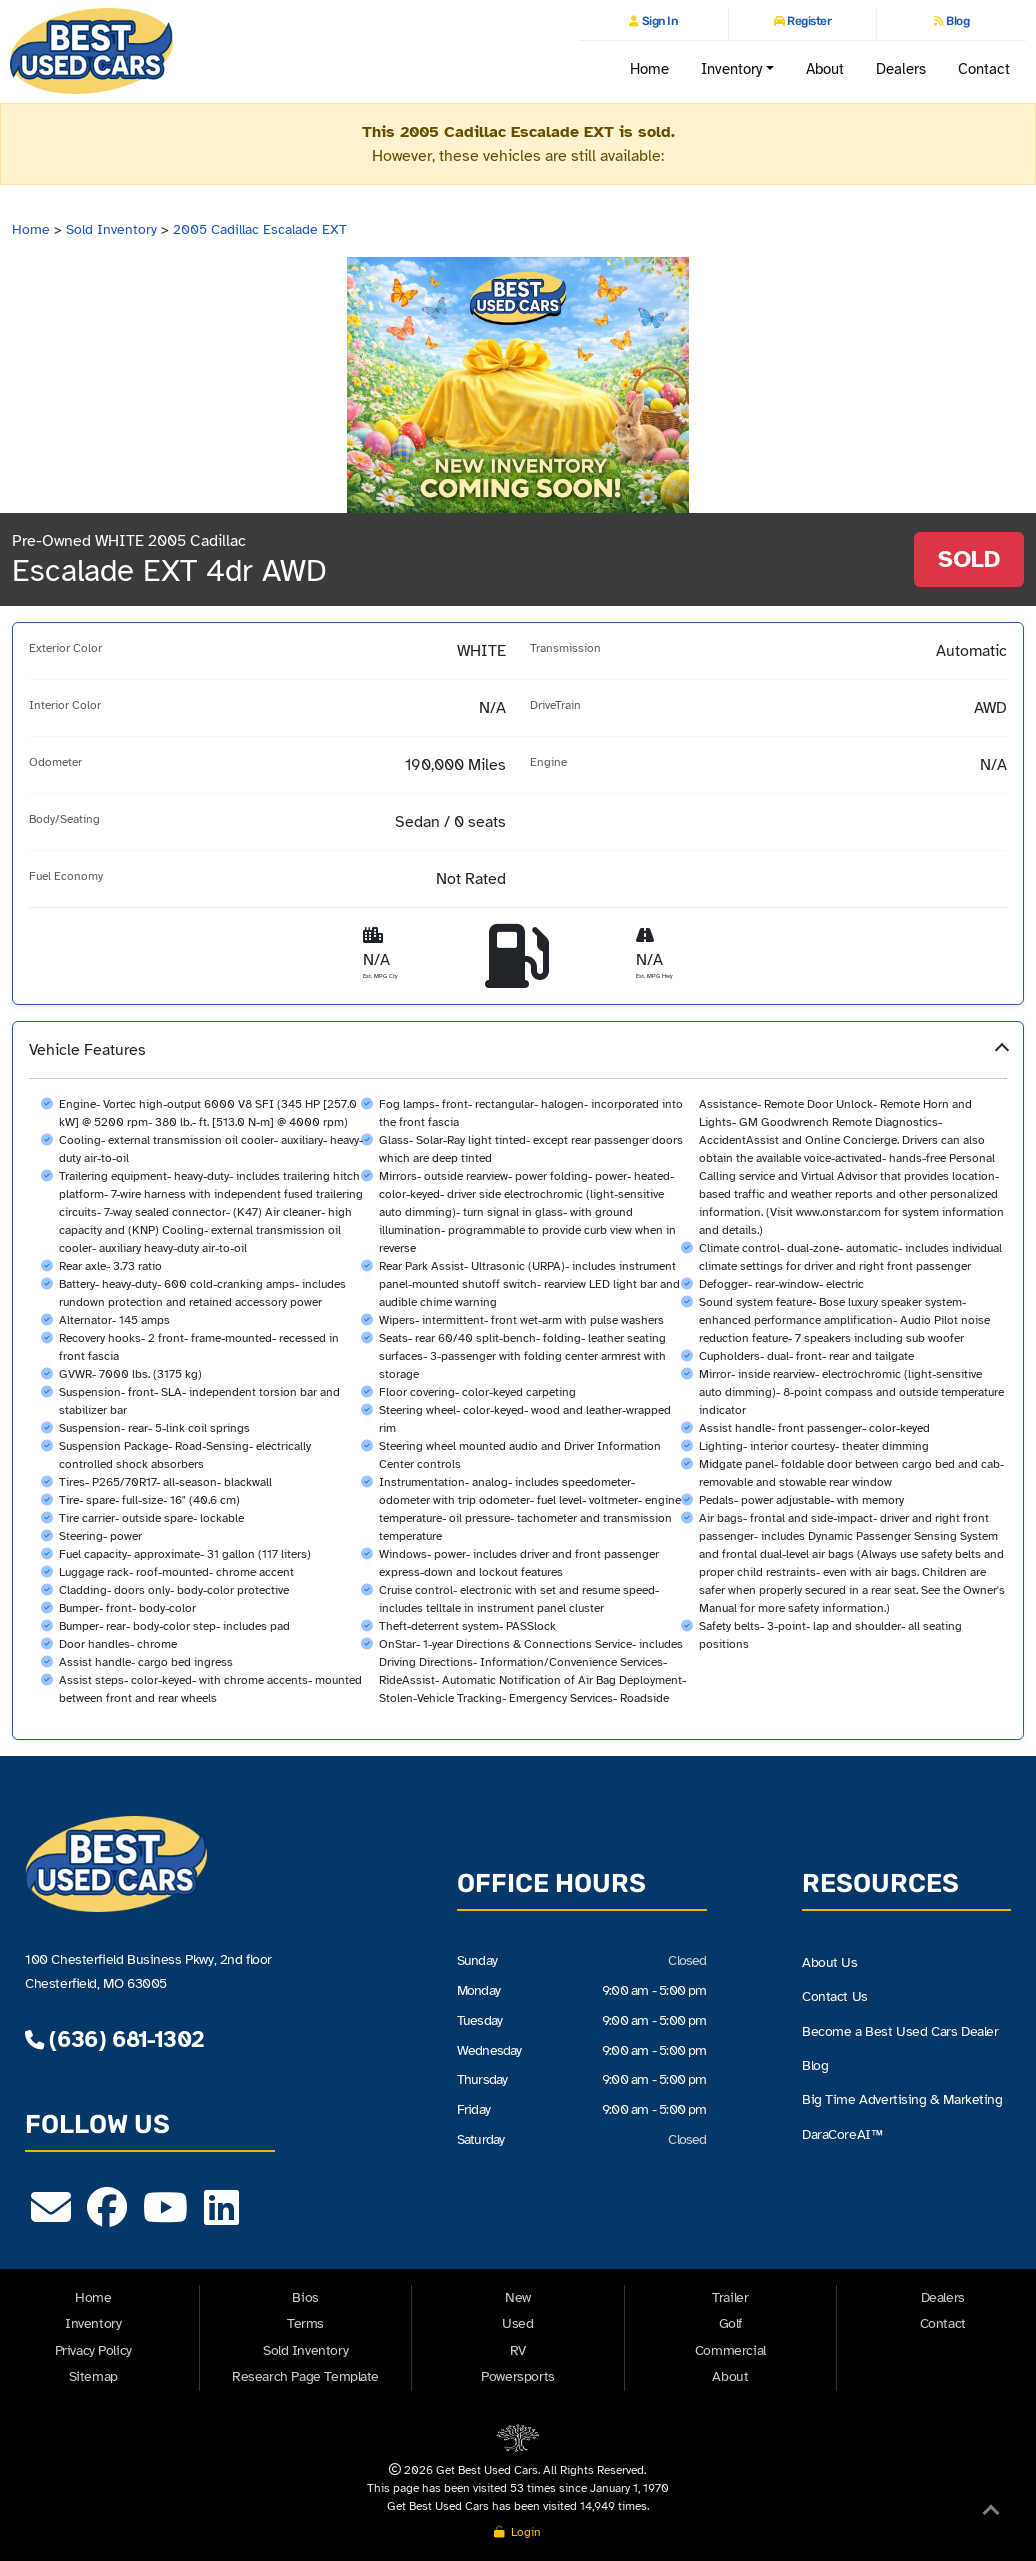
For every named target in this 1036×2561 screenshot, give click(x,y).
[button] (518, 1380)
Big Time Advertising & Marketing (902, 2101)
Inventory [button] (732, 68)
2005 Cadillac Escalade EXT (260, 229)
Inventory (93, 2323)
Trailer (730, 2297)
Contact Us (835, 1997)
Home (649, 68)
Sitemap (93, 2376)
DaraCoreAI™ (842, 2135)
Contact (984, 68)
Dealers (901, 68)
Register (808, 21)
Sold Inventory (111, 229)
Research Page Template (305, 2376)
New (518, 2297)
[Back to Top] (991, 2514)
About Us (830, 1962)
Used (517, 2323)
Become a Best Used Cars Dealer (900, 2031)
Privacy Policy (93, 2350)
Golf (730, 2323)
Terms (305, 2323)
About (825, 68)
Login (517, 2532)
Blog (957, 21)
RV (518, 2350)
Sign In (658, 21)
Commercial (730, 2350)
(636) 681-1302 (114, 2039)
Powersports (518, 2376)
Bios (305, 2297)
